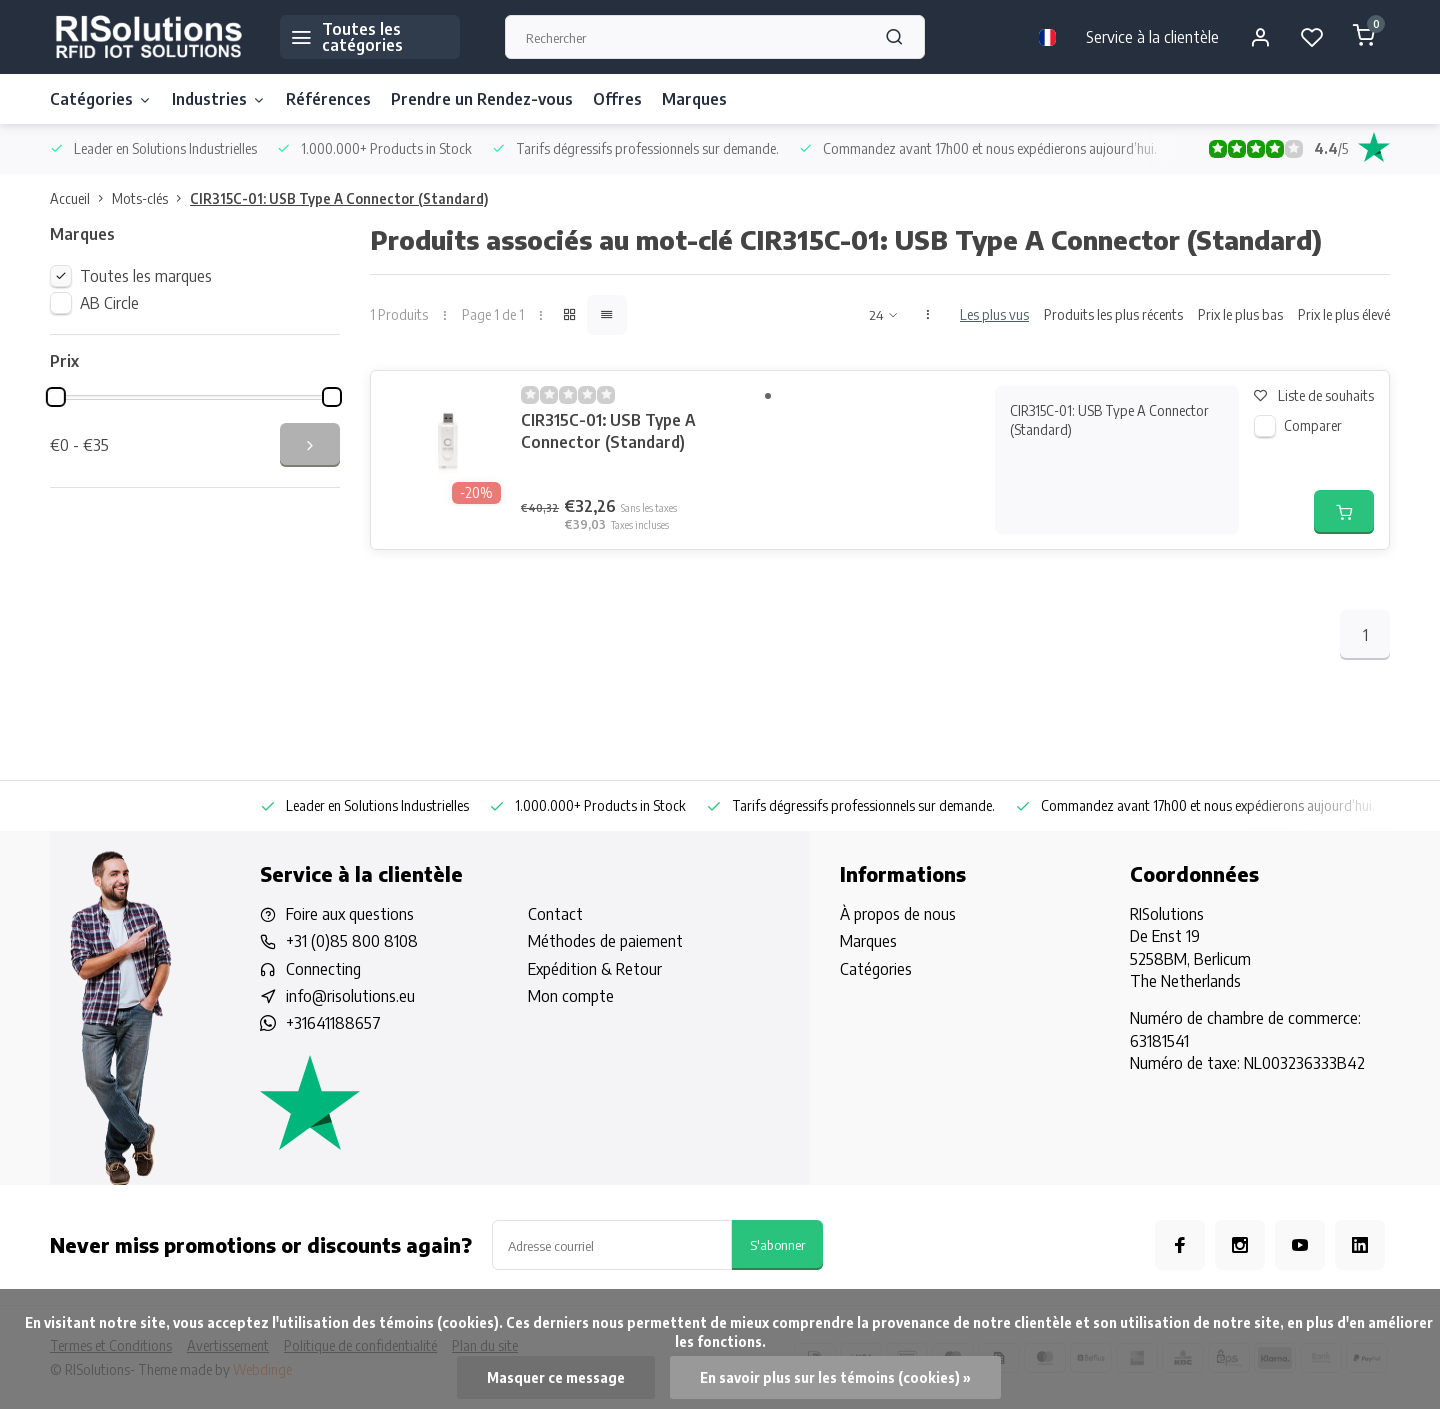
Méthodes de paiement (605, 941)
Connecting (323, 969)
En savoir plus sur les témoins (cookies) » (835, 1377)
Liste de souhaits (1314, 395)
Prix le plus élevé (1344, 314)
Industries (219, 99)
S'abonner (777, 1244)
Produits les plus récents (1113, 314)
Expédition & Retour (595, 969)
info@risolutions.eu (350, 996)
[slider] (56, 397)
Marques (694, 99)
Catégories (101, 99)
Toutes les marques (146, 276)
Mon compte (571, 996)
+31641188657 (333, 1023)
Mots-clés (151, 198)
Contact (555, 914)
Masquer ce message (556, 1377)
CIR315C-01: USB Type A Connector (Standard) (339, 198)
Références (328, 99)
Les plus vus (994, 314)
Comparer (1313, 425)
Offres (617, 99)
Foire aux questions (350, 914)
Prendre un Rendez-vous (482, 99)
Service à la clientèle (1152, 37)
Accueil (81, 198)
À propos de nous (898, 914)
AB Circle (109, 303)
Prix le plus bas (1240, 314)
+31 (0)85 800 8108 (352, 941)
